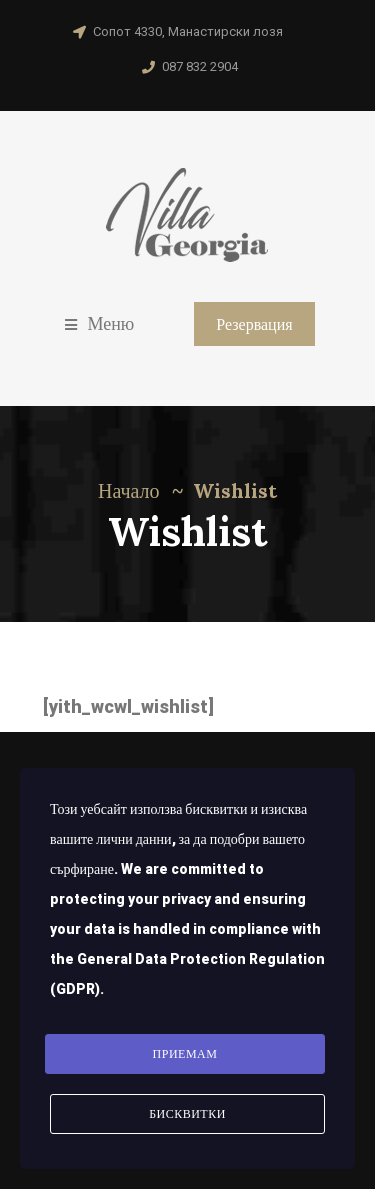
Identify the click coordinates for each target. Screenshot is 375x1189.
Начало (129, 490)
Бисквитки (187, 1114)
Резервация (254, 324)
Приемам (185, 1054)
